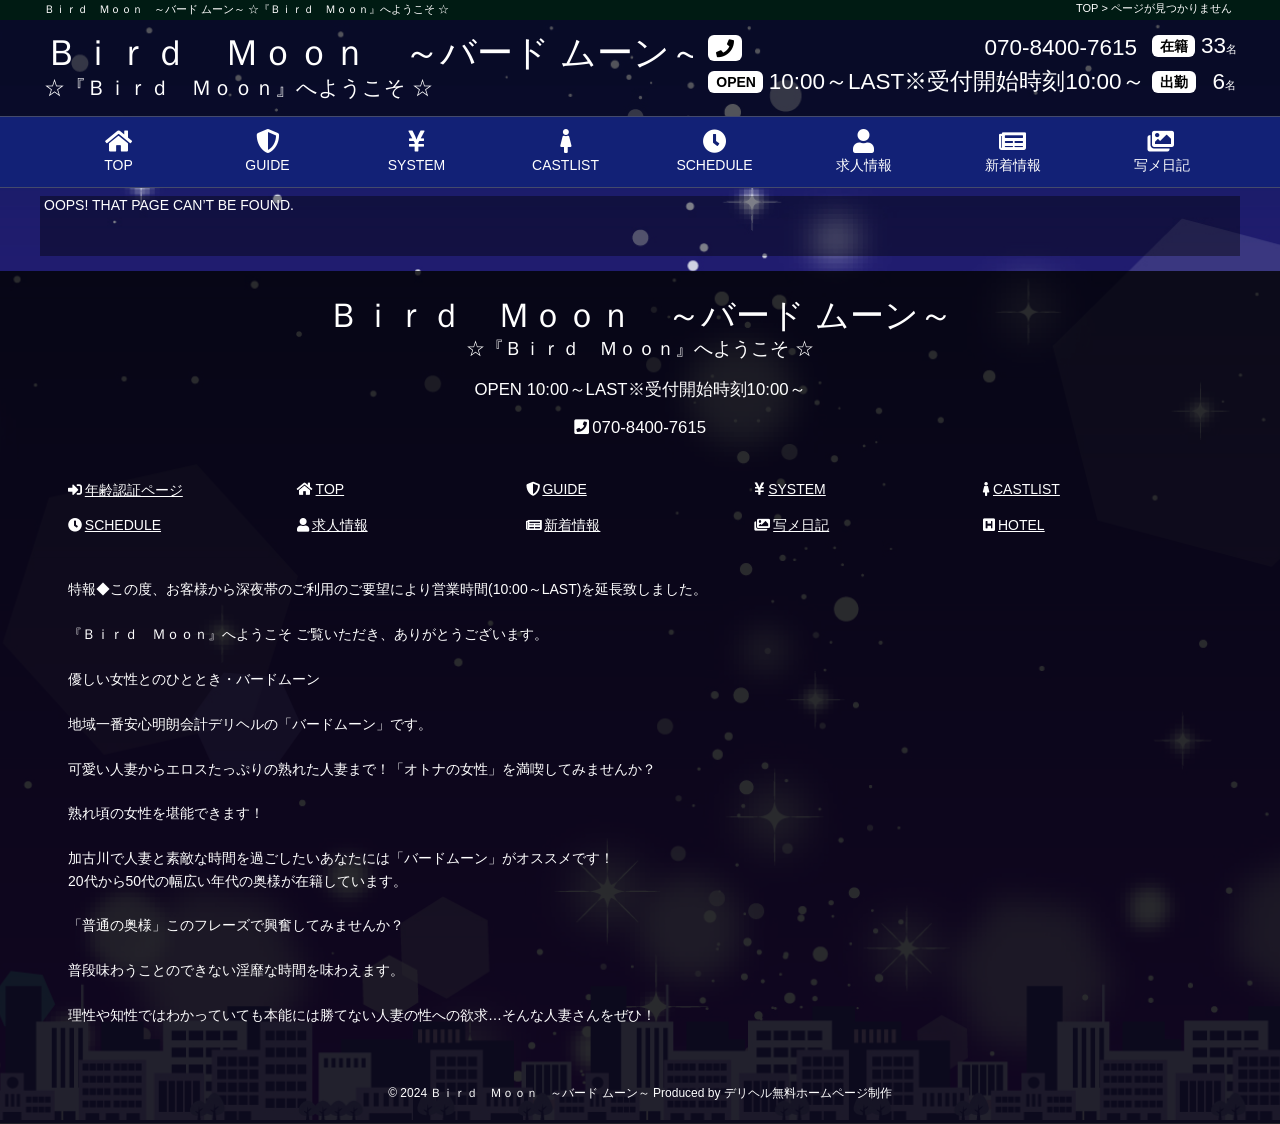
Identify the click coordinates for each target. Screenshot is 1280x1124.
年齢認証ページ (125, 490)
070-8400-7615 (1060, 48)
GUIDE (267, 151)
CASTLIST (565, 151)
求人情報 (864, 151)
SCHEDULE (714, 151)
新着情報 (1013, 151)
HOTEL (1013, 525)
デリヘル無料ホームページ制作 (808, 1093)
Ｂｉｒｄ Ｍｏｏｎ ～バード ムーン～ (375, 52)
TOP (118, 151)
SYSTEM (417, 151)
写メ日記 (1162, 151)
